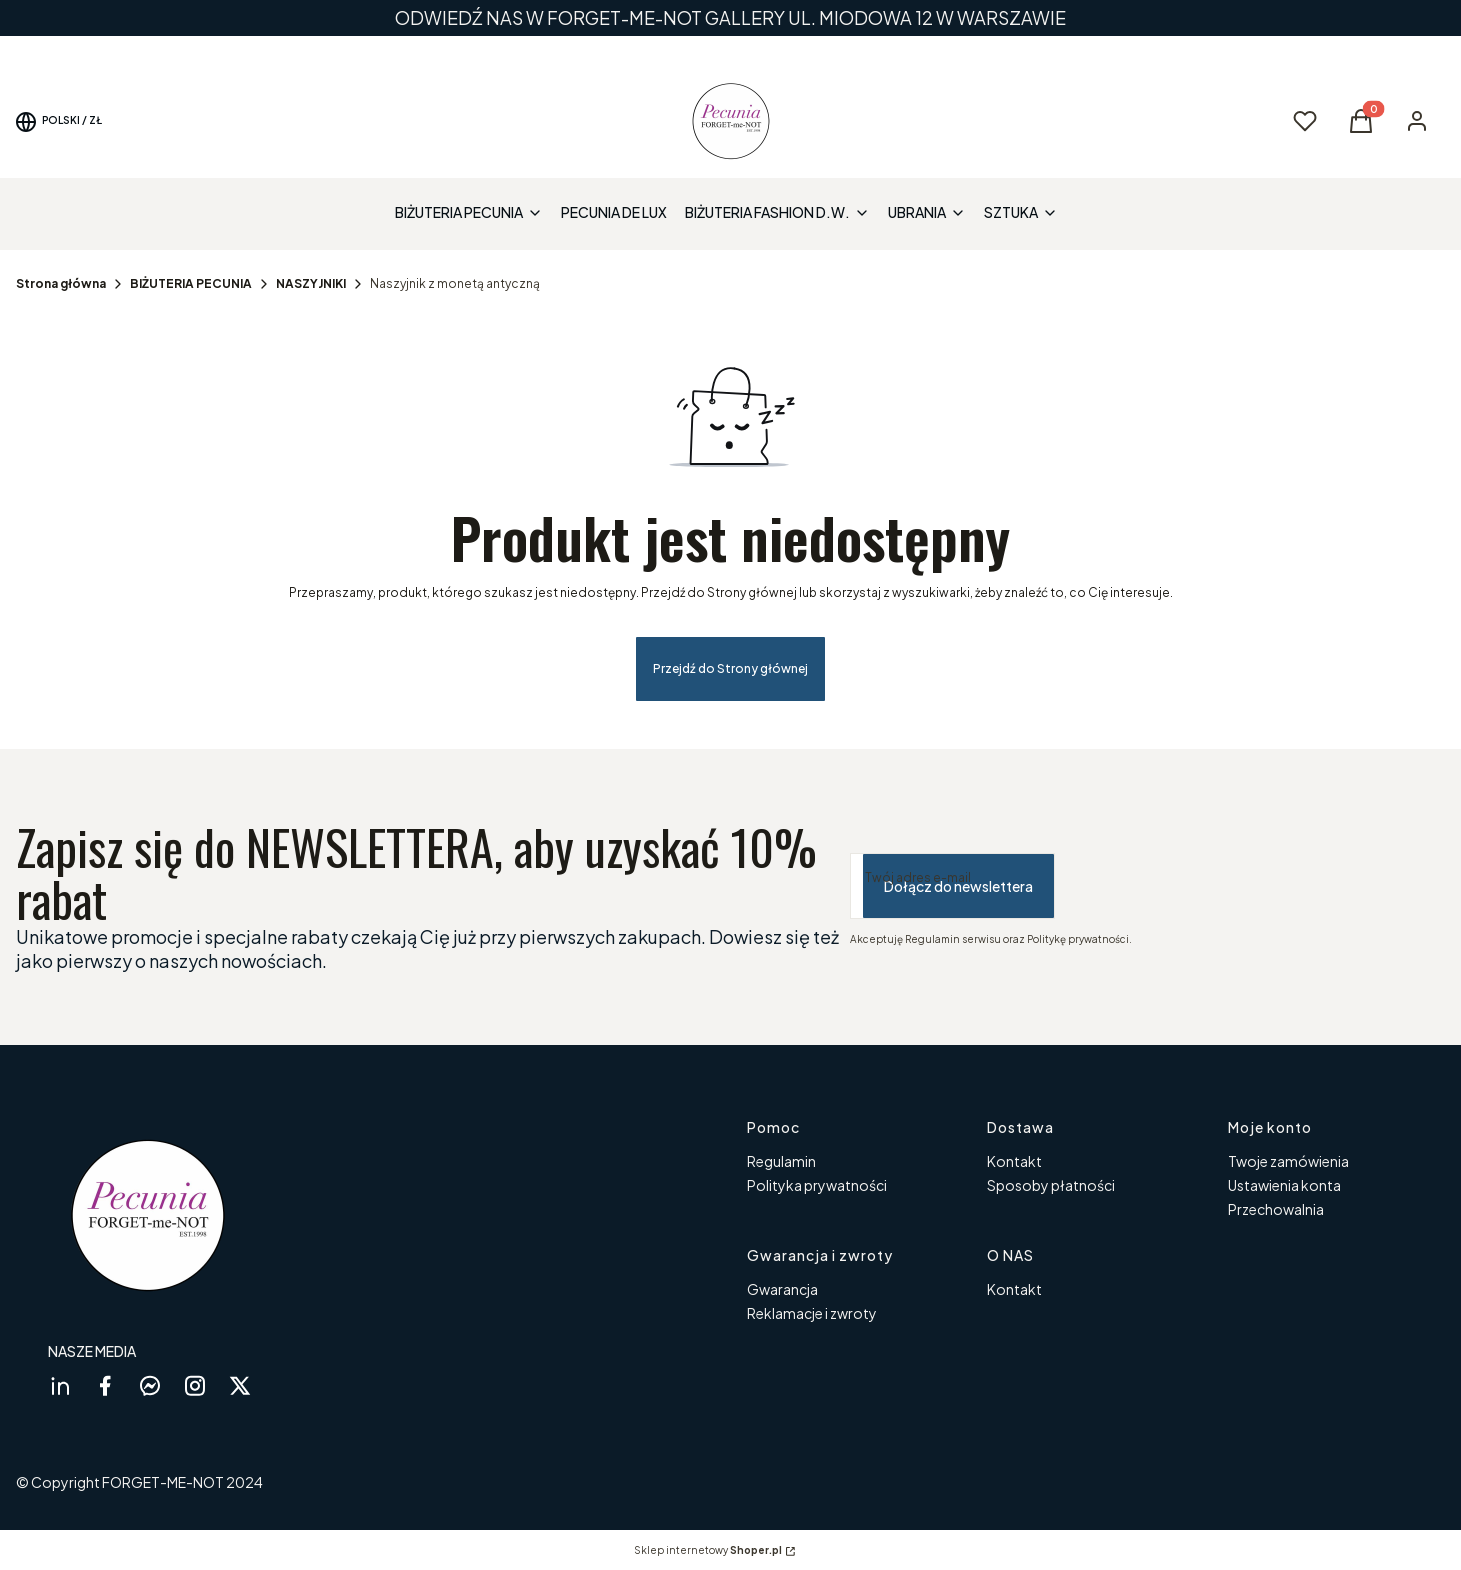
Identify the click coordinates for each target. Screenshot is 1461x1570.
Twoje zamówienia (1288, 1161)
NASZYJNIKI (311, 283)
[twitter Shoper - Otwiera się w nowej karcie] (240, 1385)
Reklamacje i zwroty (812, 1313)
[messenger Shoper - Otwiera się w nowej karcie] (150, 1385)
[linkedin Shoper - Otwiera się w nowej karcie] (60, 1385)
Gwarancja (782, 1289)
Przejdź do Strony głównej (730, 668)
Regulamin (781, 1161)
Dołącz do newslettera (958, 886)
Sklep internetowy (708, 1550)
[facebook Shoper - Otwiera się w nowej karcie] (105, 1385)
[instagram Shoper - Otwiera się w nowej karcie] (195, 1385)
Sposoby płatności (1051, 1185)
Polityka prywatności (817, 1185)
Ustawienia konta (1284, 1185)
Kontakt (1014, 1161)
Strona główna (61, 283)
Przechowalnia (1276, 1209)
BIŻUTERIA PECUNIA (191, 283)
